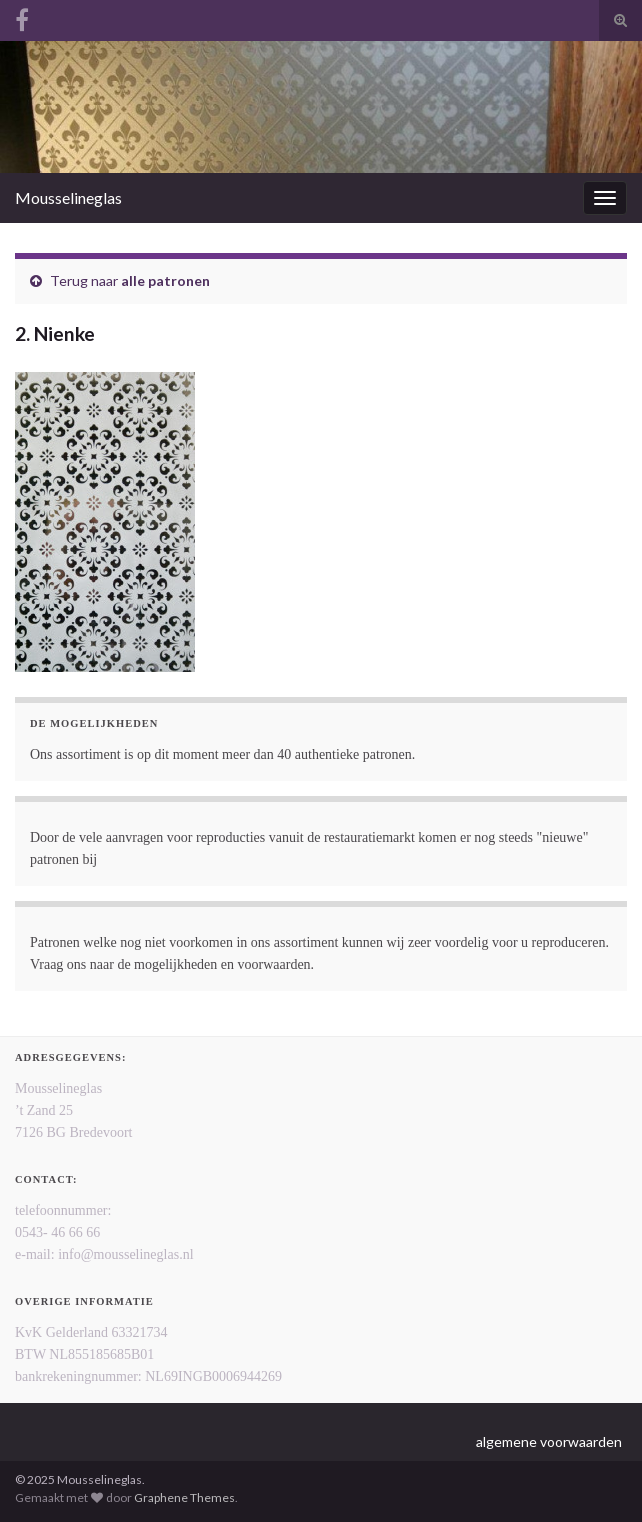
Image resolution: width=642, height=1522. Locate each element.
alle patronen (165, 280)
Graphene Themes (184, 1497)
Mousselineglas (68, 197)
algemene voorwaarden (549, 1441)
